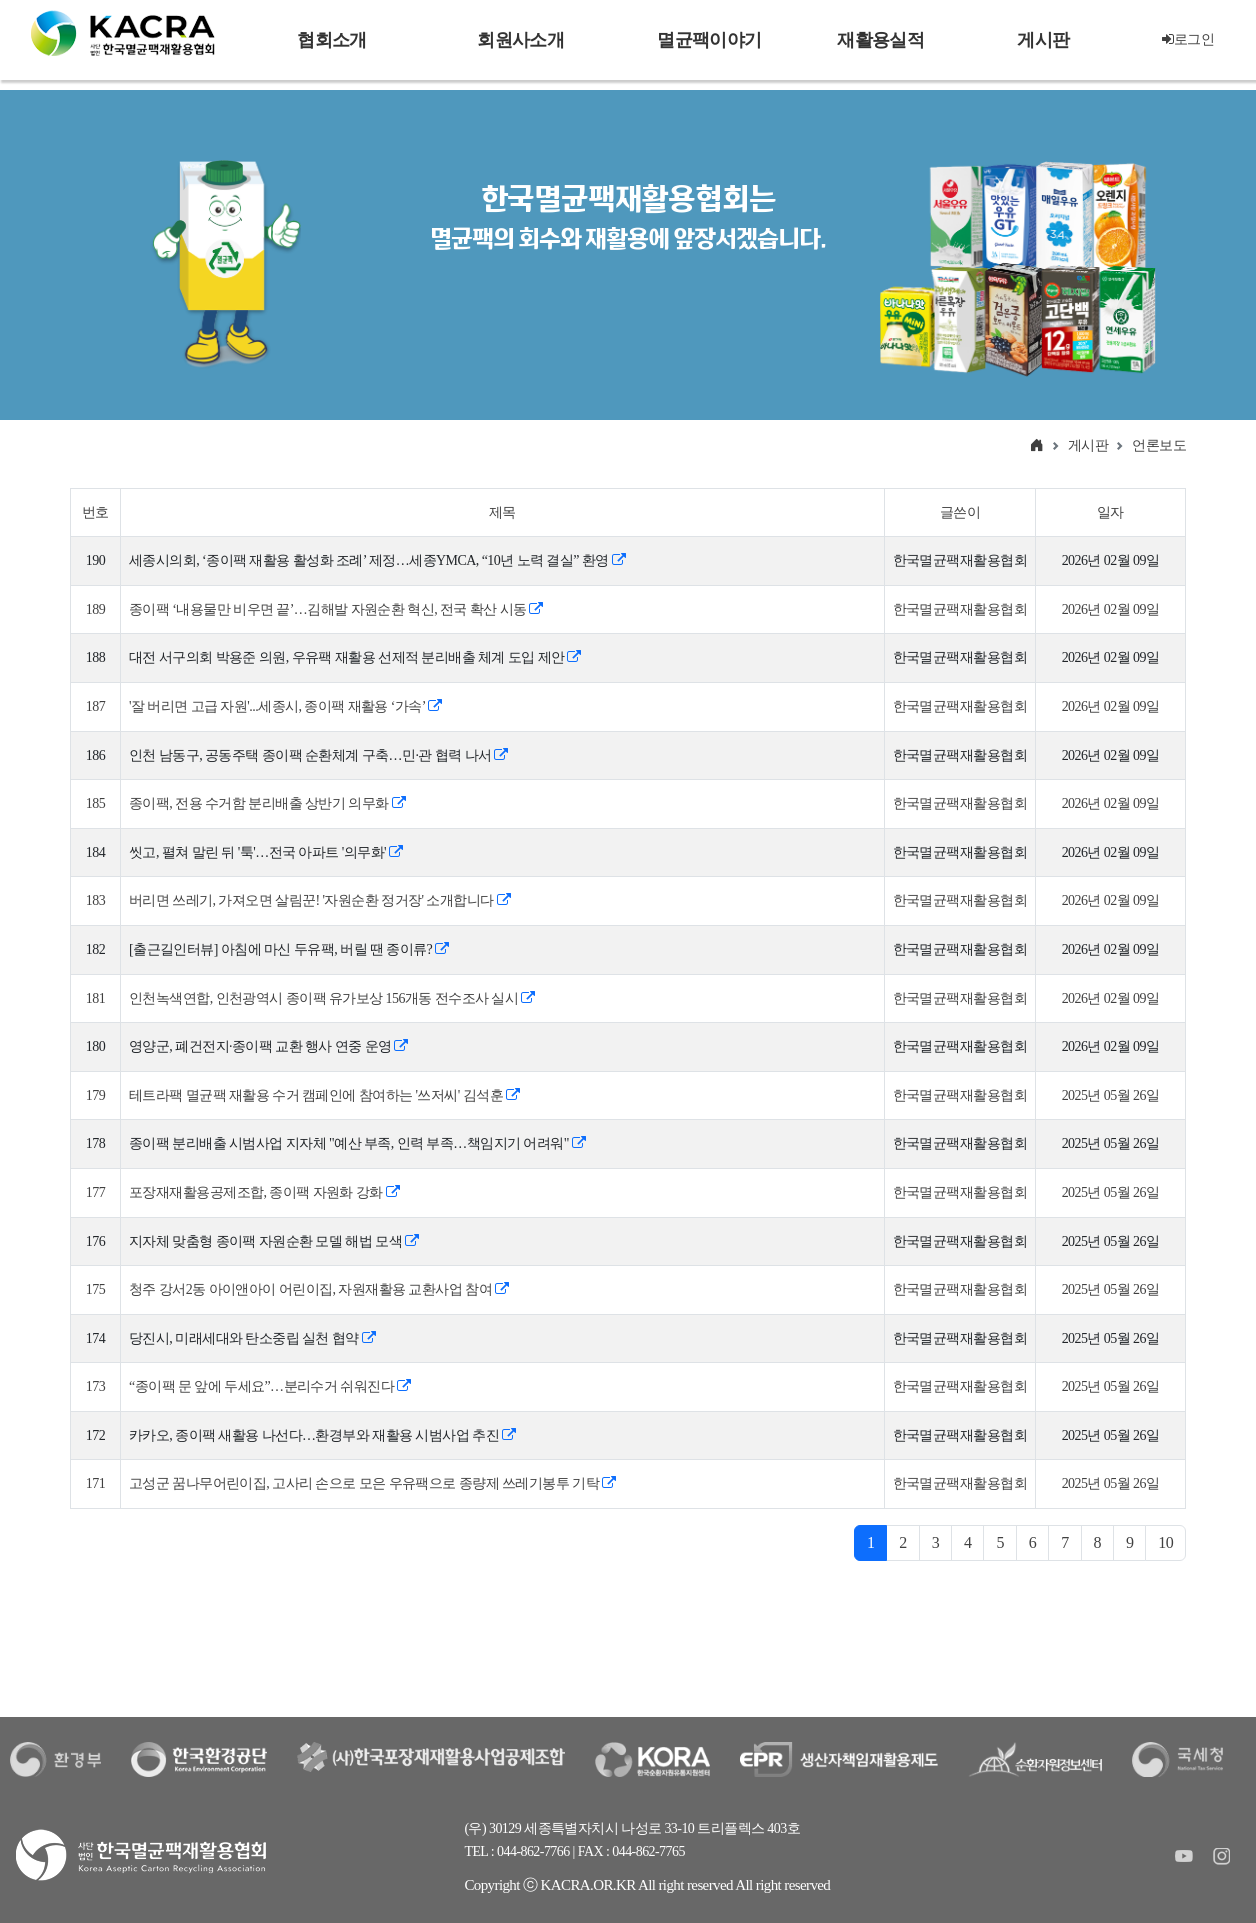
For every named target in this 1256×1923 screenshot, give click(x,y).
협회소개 (331, 40)
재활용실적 (880, 40)
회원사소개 (520, 40)
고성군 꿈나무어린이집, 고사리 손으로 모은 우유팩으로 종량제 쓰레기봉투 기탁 (372, 1483)
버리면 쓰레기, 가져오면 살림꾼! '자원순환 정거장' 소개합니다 (319, 900)
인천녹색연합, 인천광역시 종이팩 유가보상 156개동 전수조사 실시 (332, 998)
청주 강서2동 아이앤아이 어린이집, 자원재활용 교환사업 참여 (318, 1289)
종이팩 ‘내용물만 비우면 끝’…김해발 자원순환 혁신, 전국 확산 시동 (336, 609)
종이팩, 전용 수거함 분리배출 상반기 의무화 (267, 803)
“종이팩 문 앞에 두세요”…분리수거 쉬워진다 (269, 1386)
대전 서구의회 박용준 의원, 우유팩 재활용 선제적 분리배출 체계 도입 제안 (355, 657)
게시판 (1043, 40)
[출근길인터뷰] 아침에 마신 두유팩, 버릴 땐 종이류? (289, 949)
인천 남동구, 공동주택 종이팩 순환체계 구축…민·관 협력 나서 (318, 755)
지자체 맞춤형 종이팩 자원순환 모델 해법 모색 (273, 1241)
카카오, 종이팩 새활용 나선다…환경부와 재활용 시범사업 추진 (322, 1435)
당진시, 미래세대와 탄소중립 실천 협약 (252, 1338)
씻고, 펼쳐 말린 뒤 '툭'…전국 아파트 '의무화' (265, 852)
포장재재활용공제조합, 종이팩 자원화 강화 (264, 1192)
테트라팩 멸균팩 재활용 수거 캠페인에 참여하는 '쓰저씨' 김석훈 (324, 1095)
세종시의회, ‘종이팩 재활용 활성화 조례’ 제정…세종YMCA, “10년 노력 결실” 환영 (377, 560)
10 (1165, 1542)
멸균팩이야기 (709, 40)
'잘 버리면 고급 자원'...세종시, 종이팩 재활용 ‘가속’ (285, 706)
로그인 (1188, 39)
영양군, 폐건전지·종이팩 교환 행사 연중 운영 (268, 1046)
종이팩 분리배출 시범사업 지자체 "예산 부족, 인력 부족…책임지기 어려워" (357, 1143)
